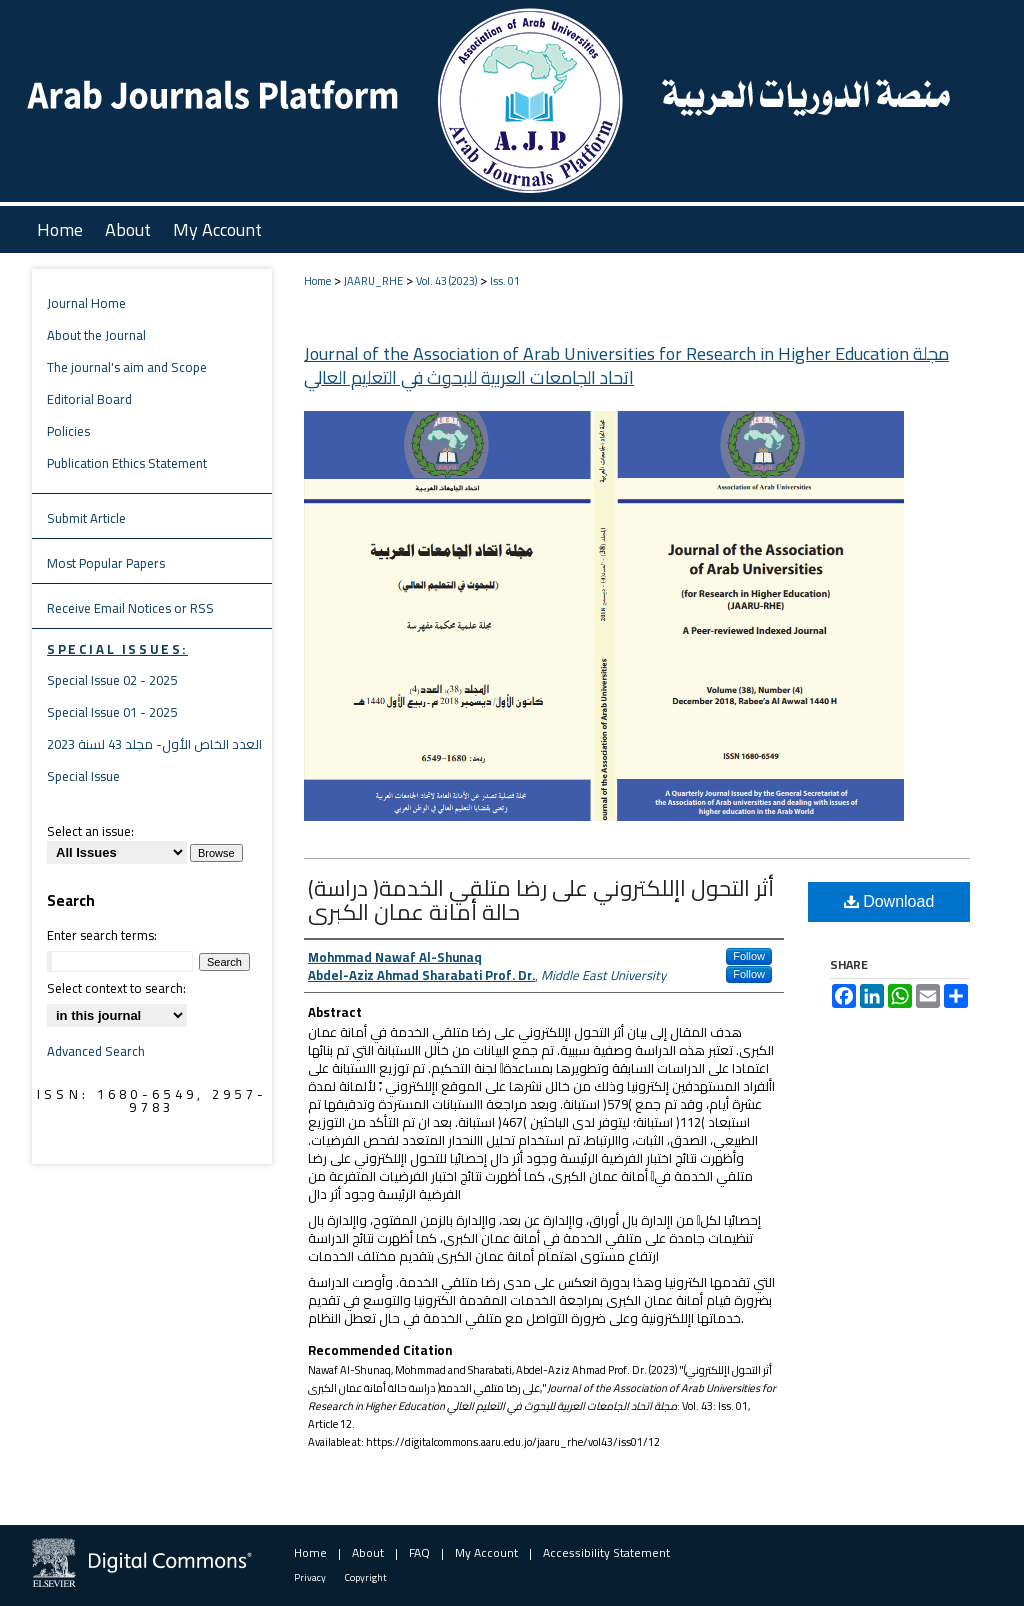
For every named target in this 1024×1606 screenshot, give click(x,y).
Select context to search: (116, 988)
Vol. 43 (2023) (446, 281)
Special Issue (83, 776)
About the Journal (96, 335)
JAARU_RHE (373, 281)
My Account (486, 1552)
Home (317, 281)
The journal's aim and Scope (127, 367)
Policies (68, 431)
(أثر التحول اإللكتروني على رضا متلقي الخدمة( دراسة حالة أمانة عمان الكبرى (541, 900)
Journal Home (86, 303)
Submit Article (86, 518)
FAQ (419, 1552)
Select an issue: (90, 831)
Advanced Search (96, 1051)
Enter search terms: (102, 935)
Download (889, 901)
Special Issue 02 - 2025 (112, 680)
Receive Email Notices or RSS (130, 608)
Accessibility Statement (606, 1552)
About (368, 1552)
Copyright (366, 1577)
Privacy (310, 1577)
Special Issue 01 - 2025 (112, 712)
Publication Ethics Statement (127, 463)
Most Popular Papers (106, 563)
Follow (749, 956)
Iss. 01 (505, 281)
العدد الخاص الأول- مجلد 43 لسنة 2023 (154, 744)
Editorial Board (89, 399)
